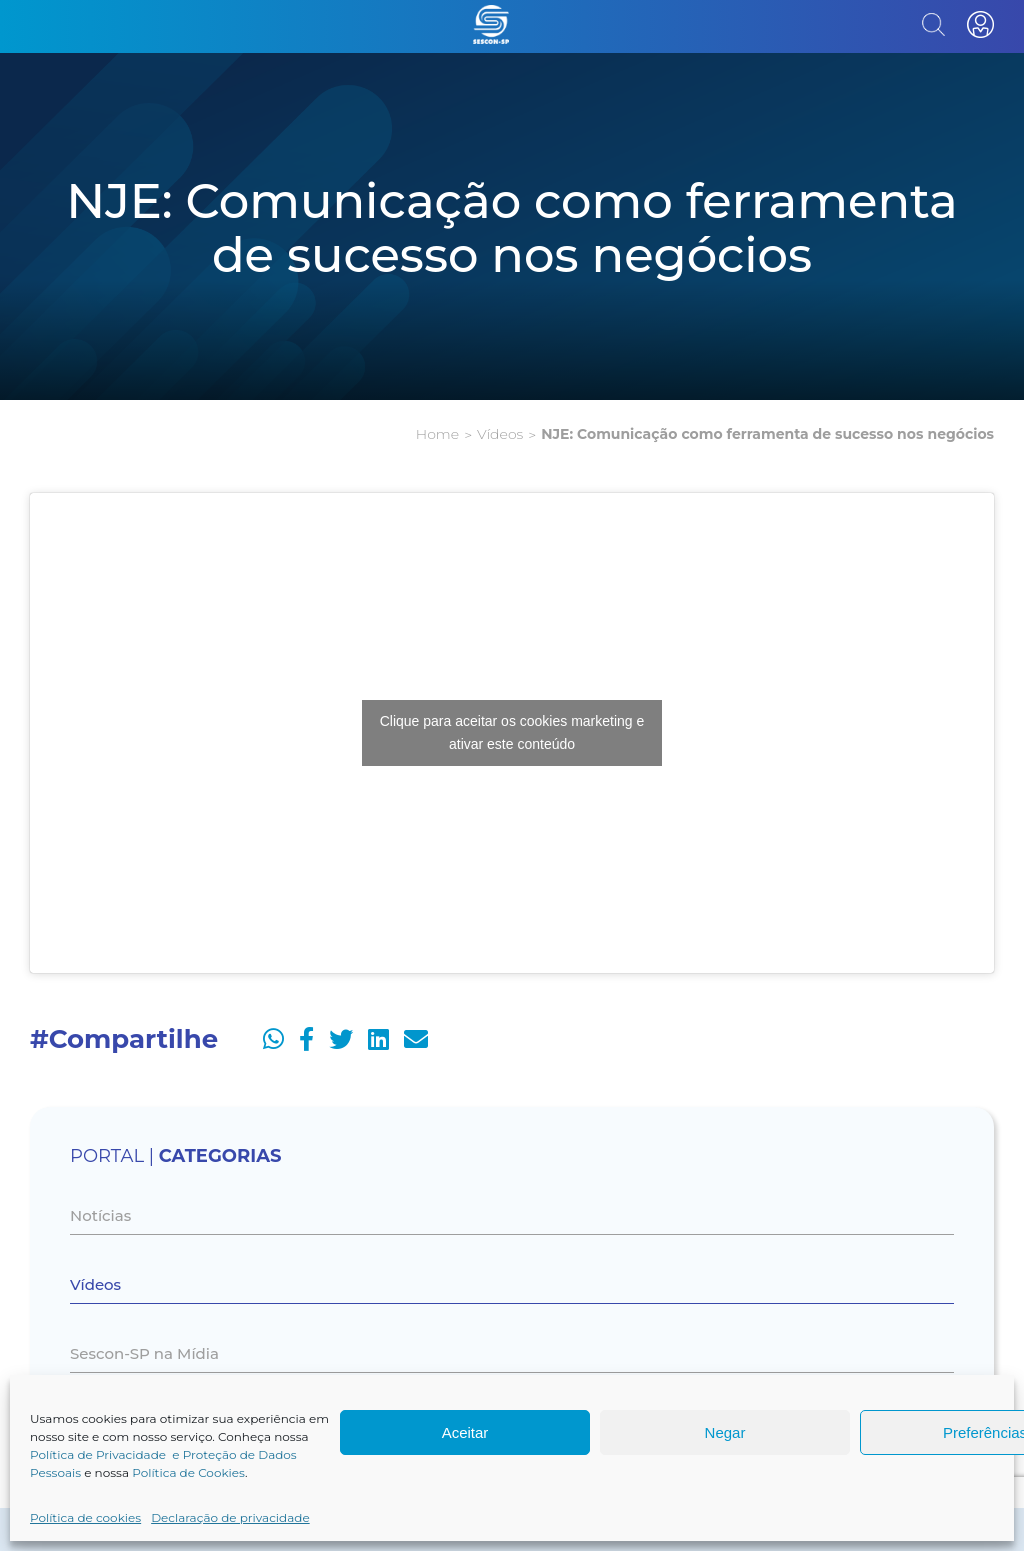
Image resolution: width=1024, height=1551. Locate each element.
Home (437, 434)
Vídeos (500, 434)
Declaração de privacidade (230, 1517)
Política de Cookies (188, 1472)
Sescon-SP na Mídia (144, 1353)
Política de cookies (85, 1517)
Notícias (100, 1215)
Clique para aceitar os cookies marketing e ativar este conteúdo (512, 732)
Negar (725, 1432)
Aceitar (465, 1432)
